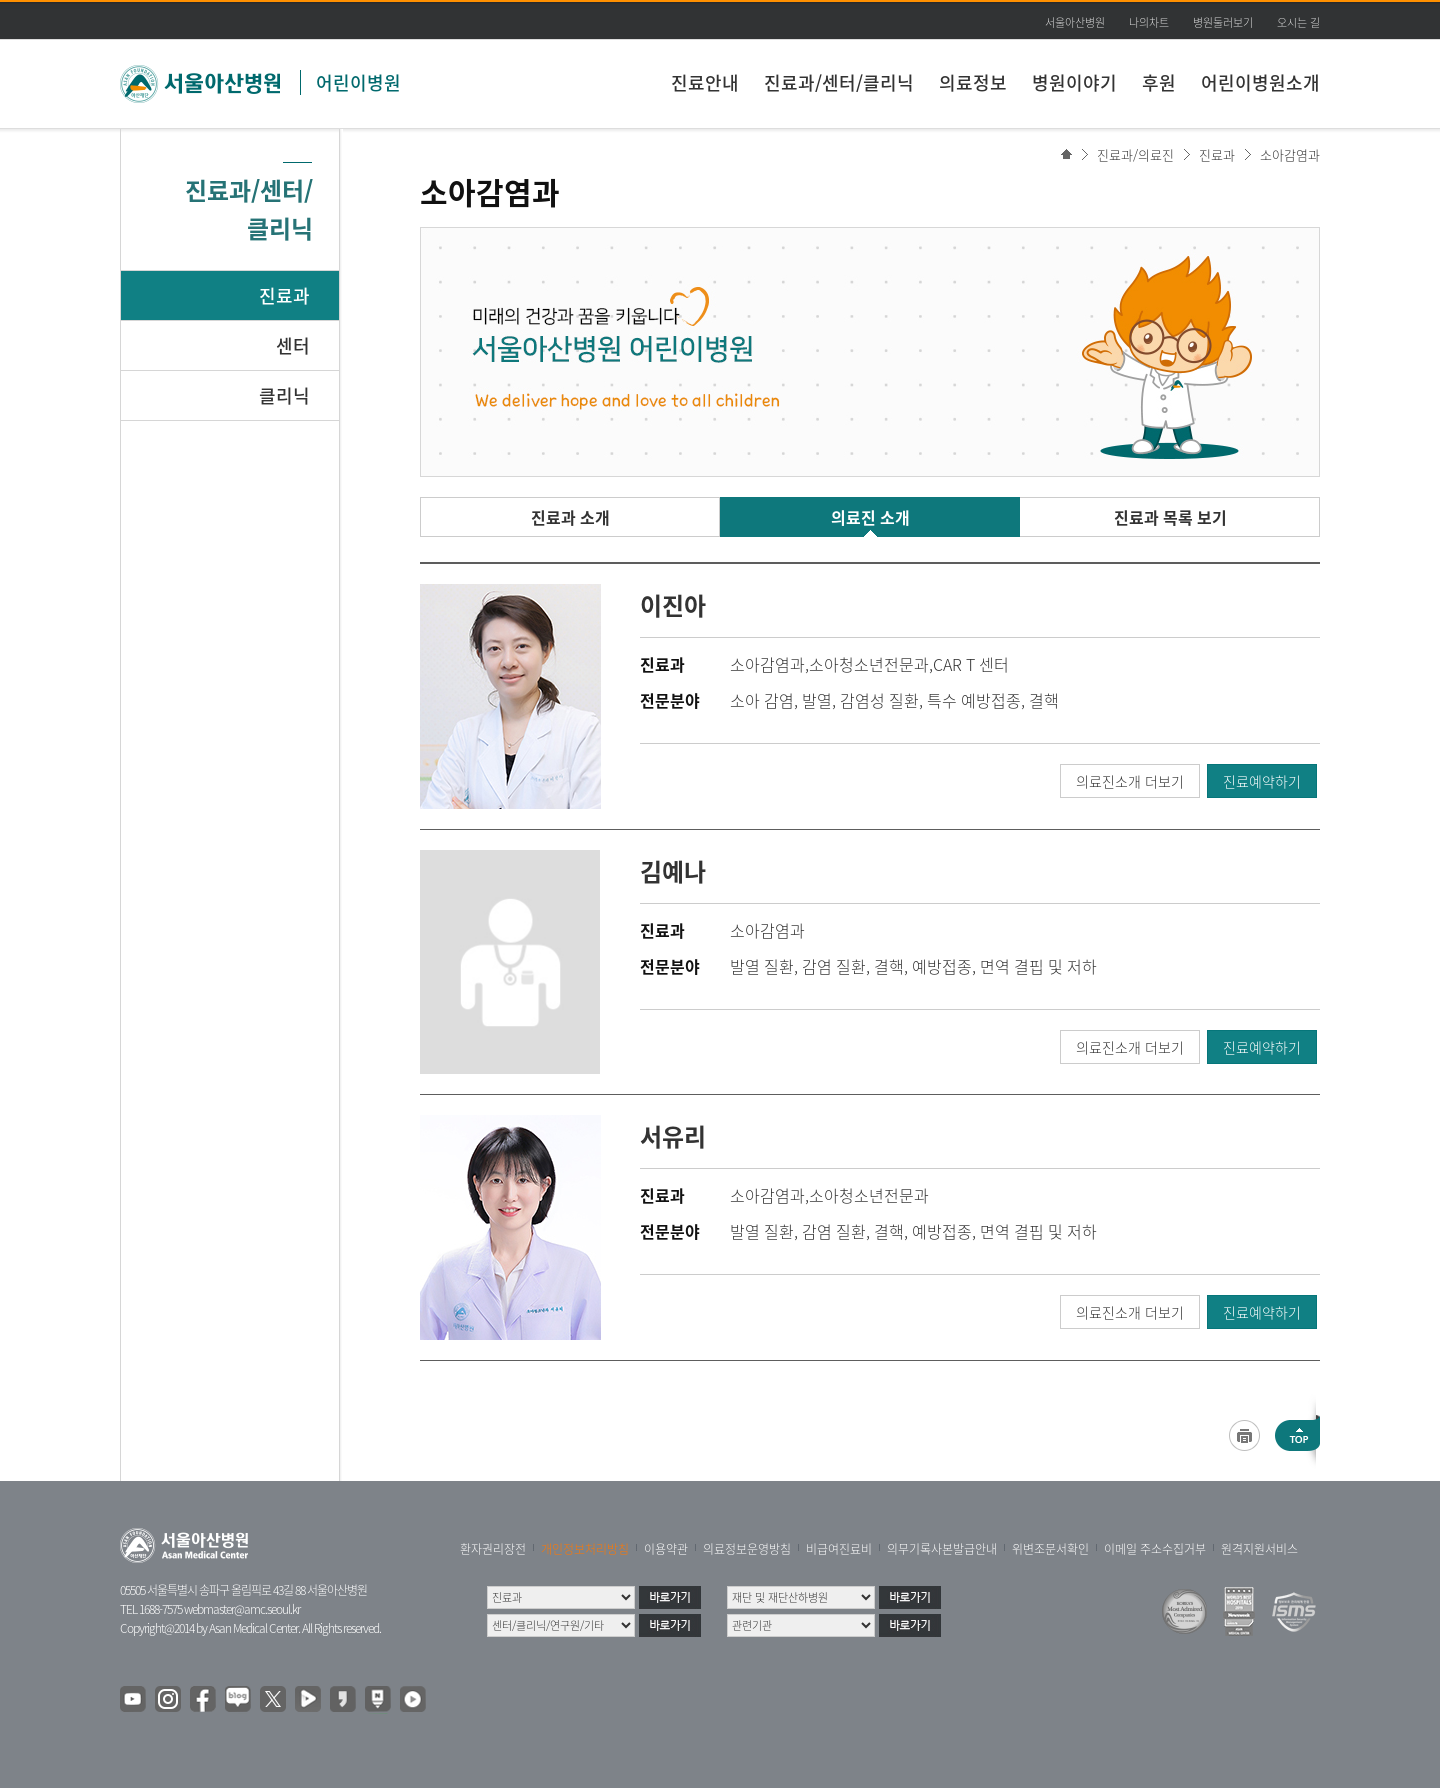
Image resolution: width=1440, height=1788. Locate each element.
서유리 (673, 1136)
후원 (1159, 82)
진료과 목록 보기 (1170, 517)
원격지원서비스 (1259, 1549)
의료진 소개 (870, 517)
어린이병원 (358, 82)
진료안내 (705, 82)
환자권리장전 (493, 1549)
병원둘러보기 (1223, 22)
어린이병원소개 (1260, 82)
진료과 (284, 295)
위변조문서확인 (1050, 1549)
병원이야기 (1074, 82)
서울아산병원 (1075, 22)
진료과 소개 (570, 517)
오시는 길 (1298, 22)
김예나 (673, 871)
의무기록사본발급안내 (942, 1549)
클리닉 (284, 395)
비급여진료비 (839, 1549)
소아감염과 (1290, 154)
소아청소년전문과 (869, 664)
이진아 (673, 605)
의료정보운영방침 (747, 1549)
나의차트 (1149, 22)
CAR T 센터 (971, 664)
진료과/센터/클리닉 (839, 82)
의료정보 (973, 82)
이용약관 (666, 1549)
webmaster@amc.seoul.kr (242, 1609)
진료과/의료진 (1135, 154)
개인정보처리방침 (585, 1549)
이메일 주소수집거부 (1155, 1549)
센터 (293, 345)
